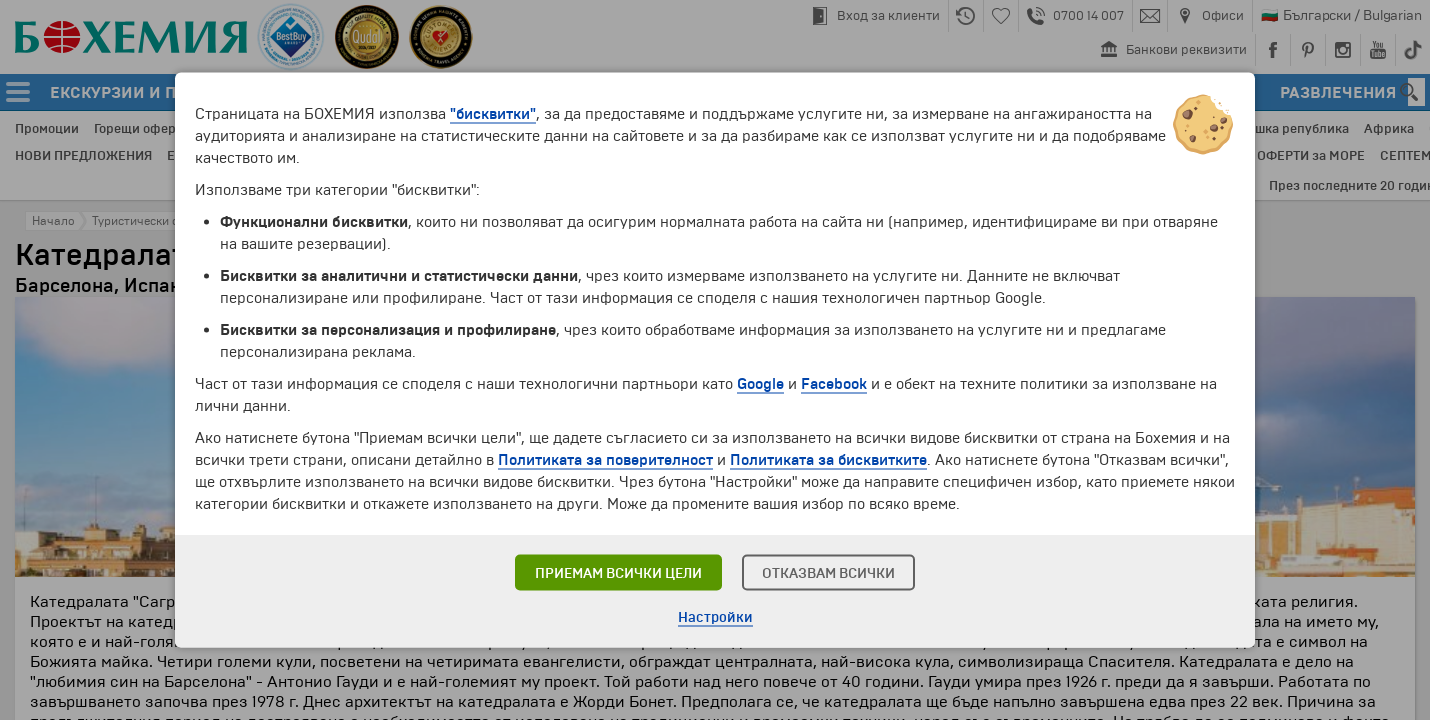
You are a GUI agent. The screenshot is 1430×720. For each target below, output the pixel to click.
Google (760, 384)
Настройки (715, 617)
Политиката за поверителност (605, 460)
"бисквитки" (493, 114)
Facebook (834, 384)
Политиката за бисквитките (828, 460)
